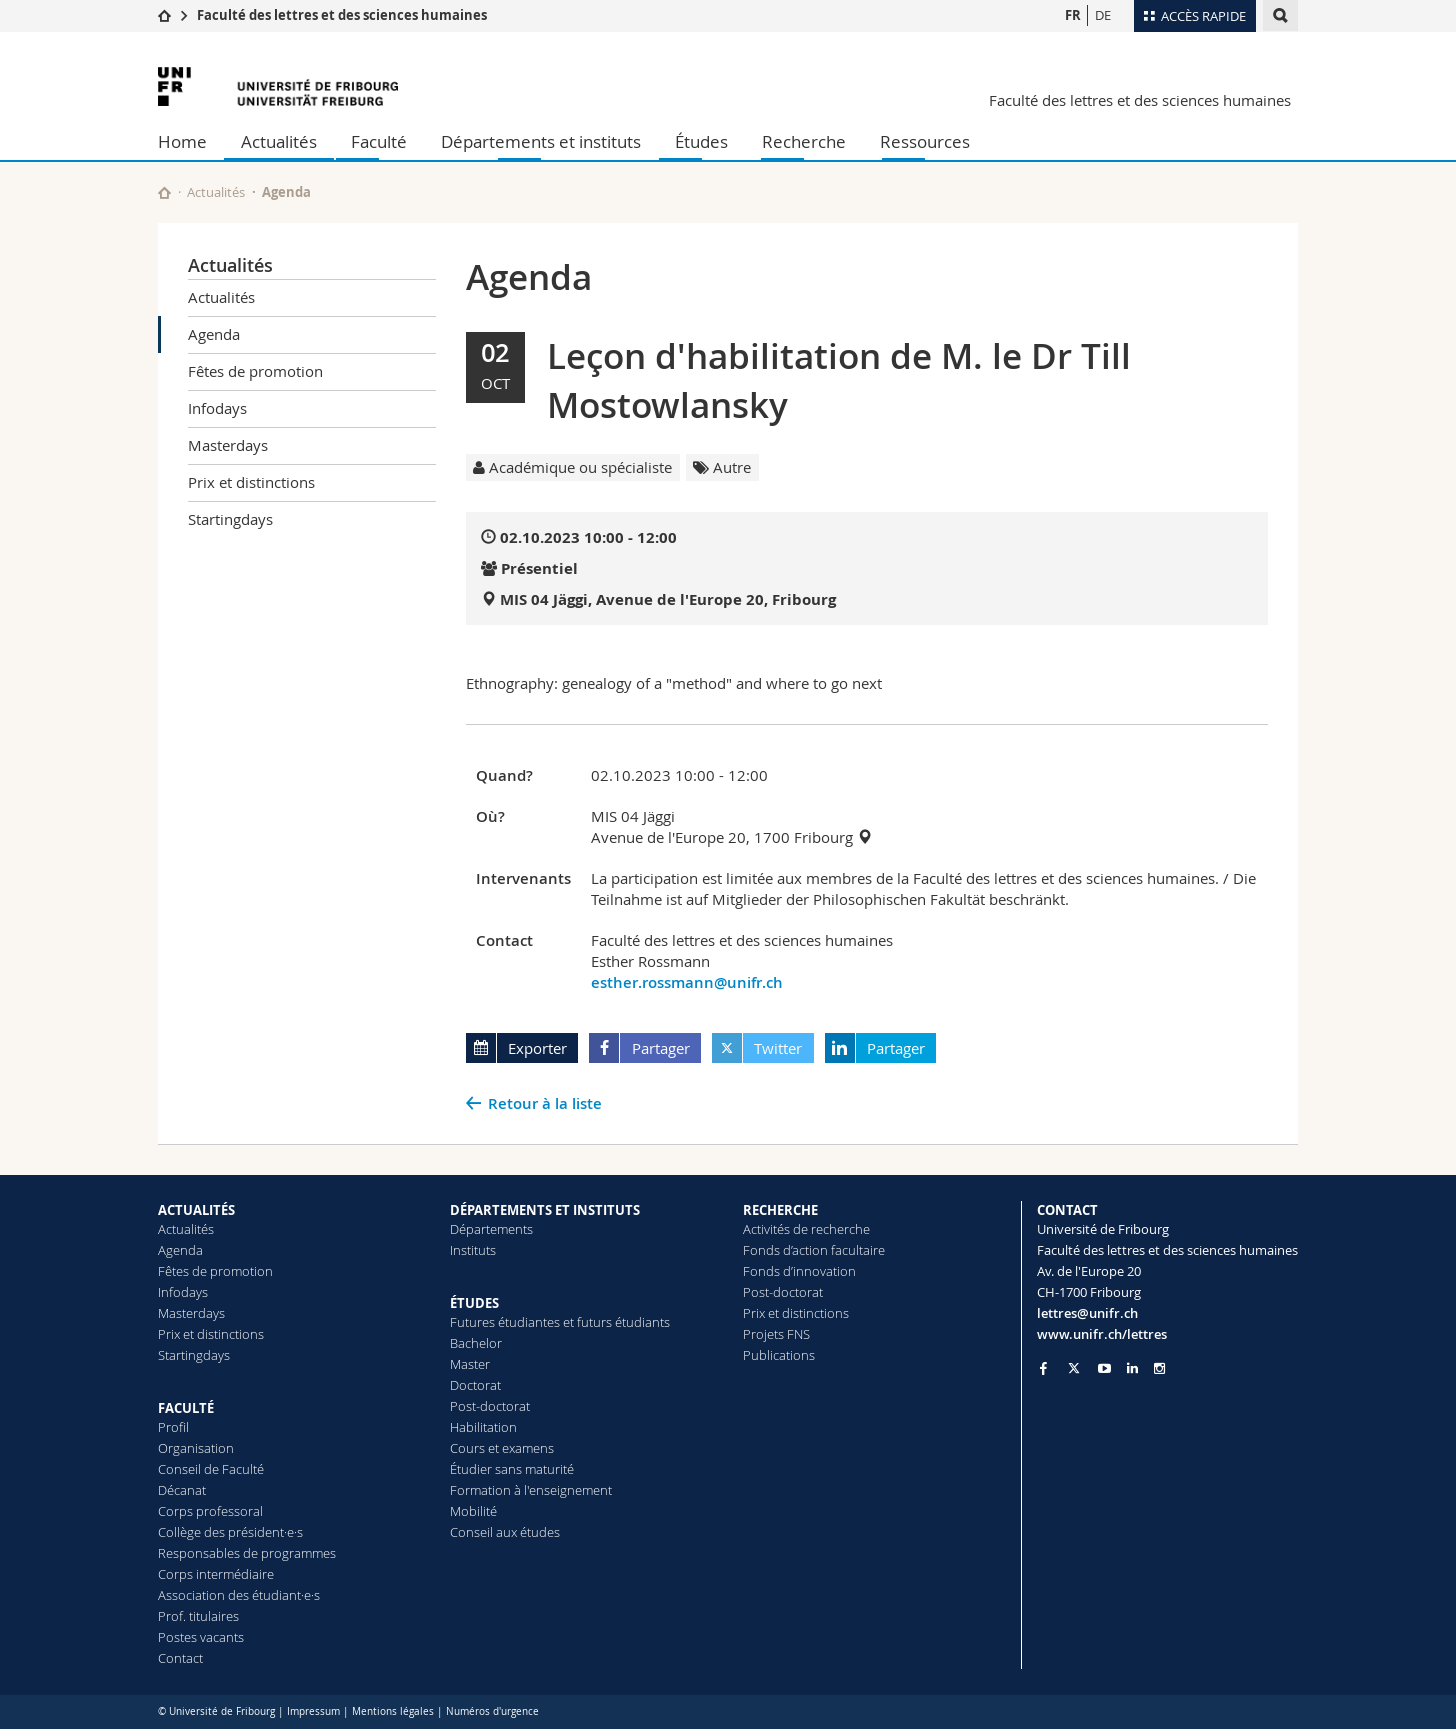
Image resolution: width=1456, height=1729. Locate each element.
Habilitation (483, 1427)
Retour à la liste (545, 1103)
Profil (173, 1427)
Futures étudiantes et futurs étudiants (560, 1322)
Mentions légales (393, 1711)
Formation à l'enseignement (531, 1490)
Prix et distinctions (251, 482)
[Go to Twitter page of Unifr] (1074, 1368)
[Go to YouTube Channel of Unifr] (1104, 1368)
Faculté (379, 141)
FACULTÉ (186, 1408)
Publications (779, 1355)
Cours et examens (502, 1448)
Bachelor (476, 1343)
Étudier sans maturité (512, 1469)
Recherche (804, 141)
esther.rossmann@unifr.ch (687, 982)
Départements (491, 1229)
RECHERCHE (780, 1210)
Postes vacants (201, 1637)
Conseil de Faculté (211, 1469)
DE (1103, 15)
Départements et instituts (541, 141)
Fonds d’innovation (799, 1271)
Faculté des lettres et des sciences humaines (342, 15)
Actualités (279, 141)
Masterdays (228, 445)
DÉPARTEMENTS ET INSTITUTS (545, 1210)
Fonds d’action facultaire (814, 1250)
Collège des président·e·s (230, 1532)
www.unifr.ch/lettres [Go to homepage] (1102, 1334)
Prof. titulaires (198, 1616)
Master (470, 1364)
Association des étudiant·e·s (239, 1595)
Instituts (473, 1250)
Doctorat (475, 1385)
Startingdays (230, 519)
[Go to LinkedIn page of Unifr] (1132, 1368)
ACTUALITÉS (196, 1210)
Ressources (925, 141)
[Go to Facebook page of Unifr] (1043, 1368)
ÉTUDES (474, 1303)
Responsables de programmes (247, 1553)
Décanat (182, 1490)
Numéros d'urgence (492, 1711)
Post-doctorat (490, 1406)
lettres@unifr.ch (1087, 1313)
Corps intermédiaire (216, 1574)
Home (182, 141)
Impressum (313, 1711)
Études (701, 141)
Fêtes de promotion (255, 371)
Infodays (217, 408)
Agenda (214, 334)
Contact (180, 1658)
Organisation (196, 1448)
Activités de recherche (806, 1229)
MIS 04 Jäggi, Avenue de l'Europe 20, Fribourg (668, 599)
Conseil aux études (505, 1532)
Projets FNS (776, 1334)
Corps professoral (210, 1511)
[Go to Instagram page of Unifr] (1159, 1368)
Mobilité (473, 1511)
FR (1073, 15)
